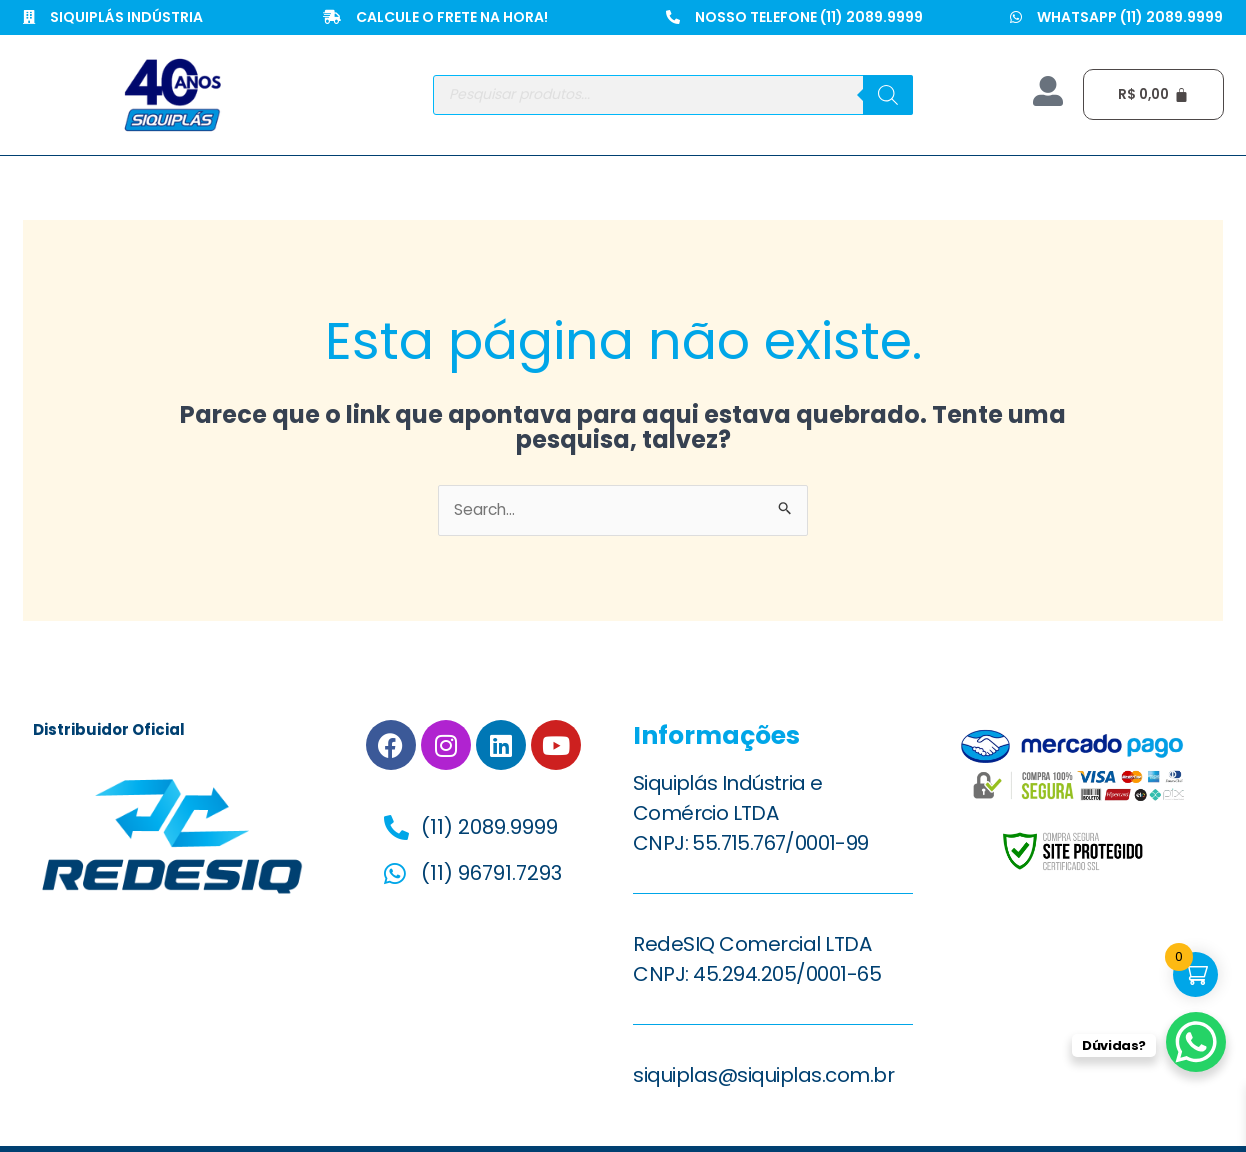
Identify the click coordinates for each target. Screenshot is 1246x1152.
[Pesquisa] (888, 95)
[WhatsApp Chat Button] (1196, 1042)
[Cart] (1155, 94)
